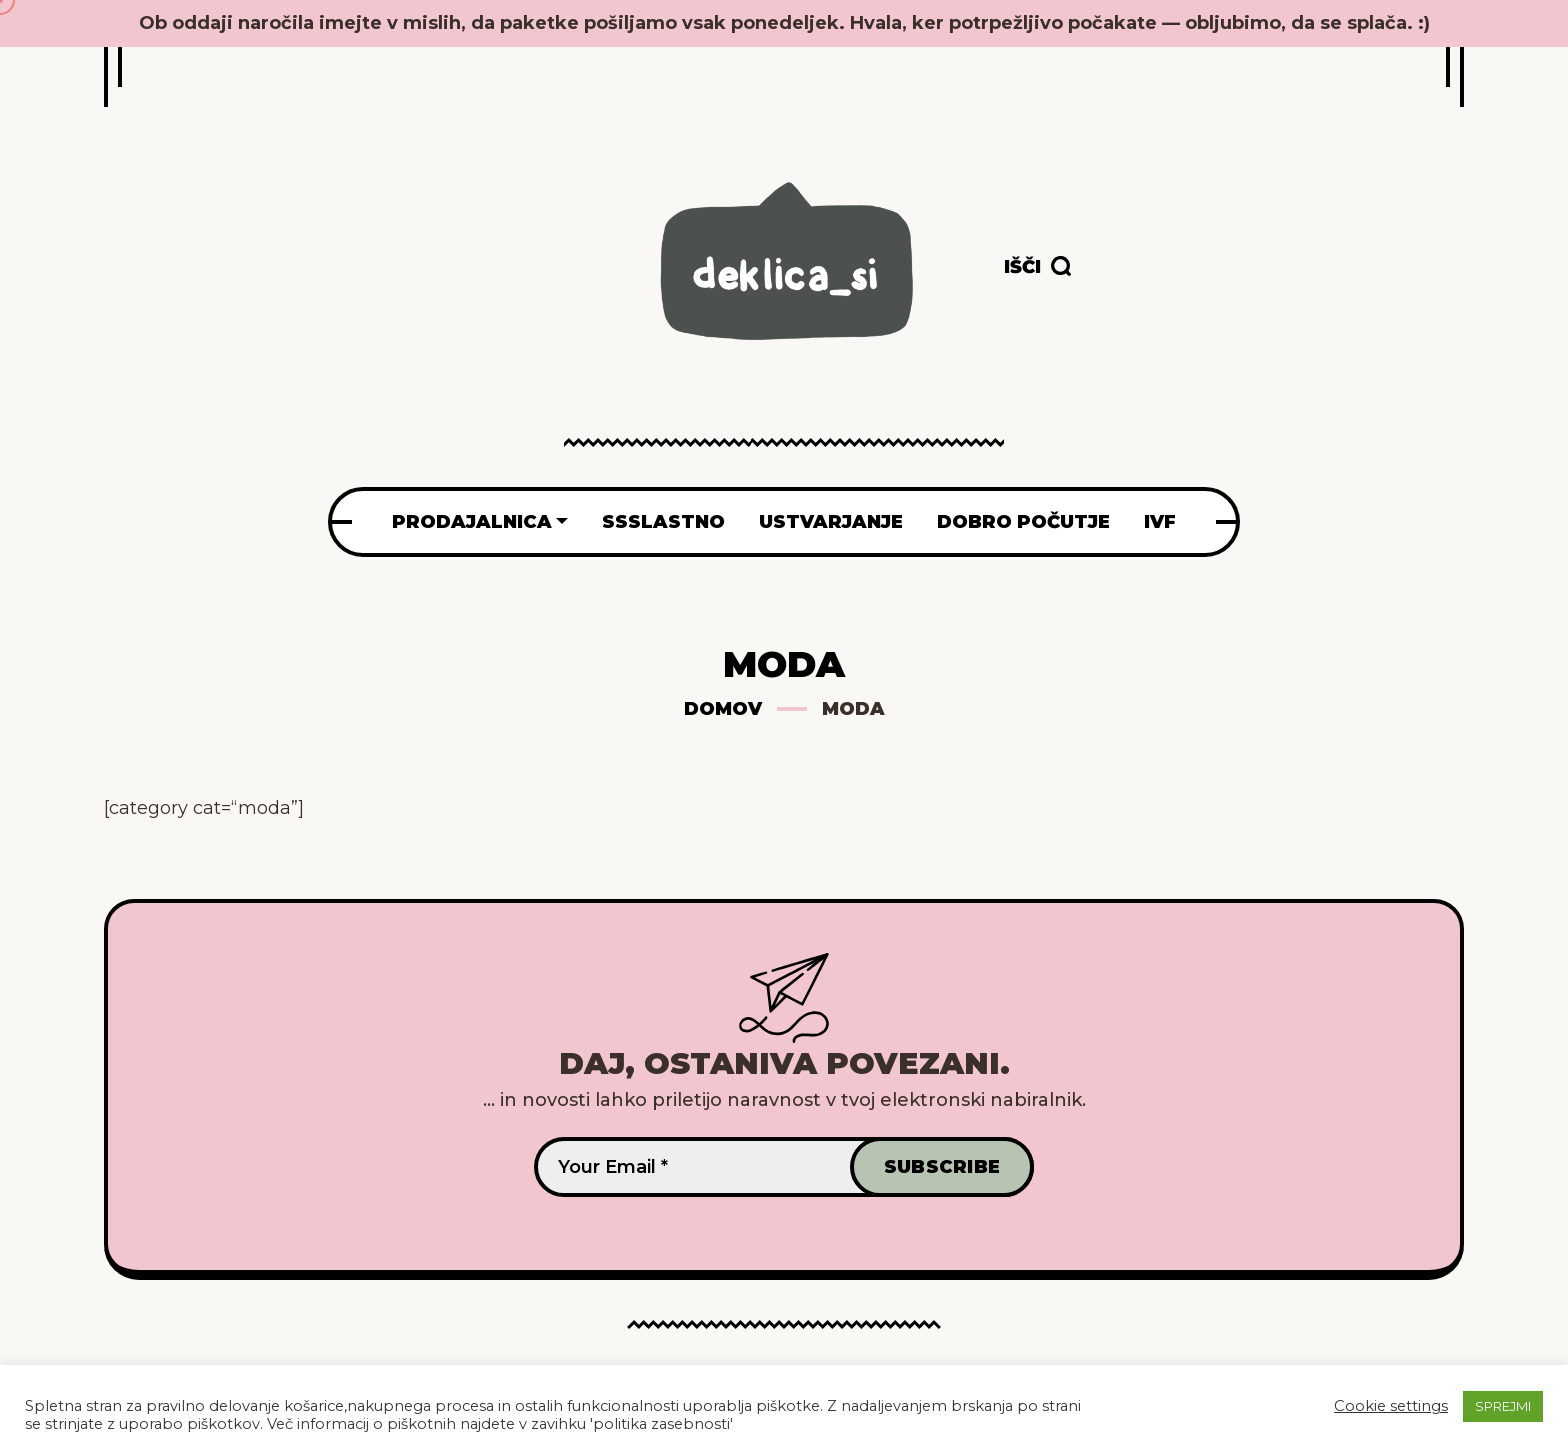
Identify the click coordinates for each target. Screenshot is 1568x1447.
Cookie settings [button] (1391, 1406)
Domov (723, 709)
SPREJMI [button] (1503, 1406)
